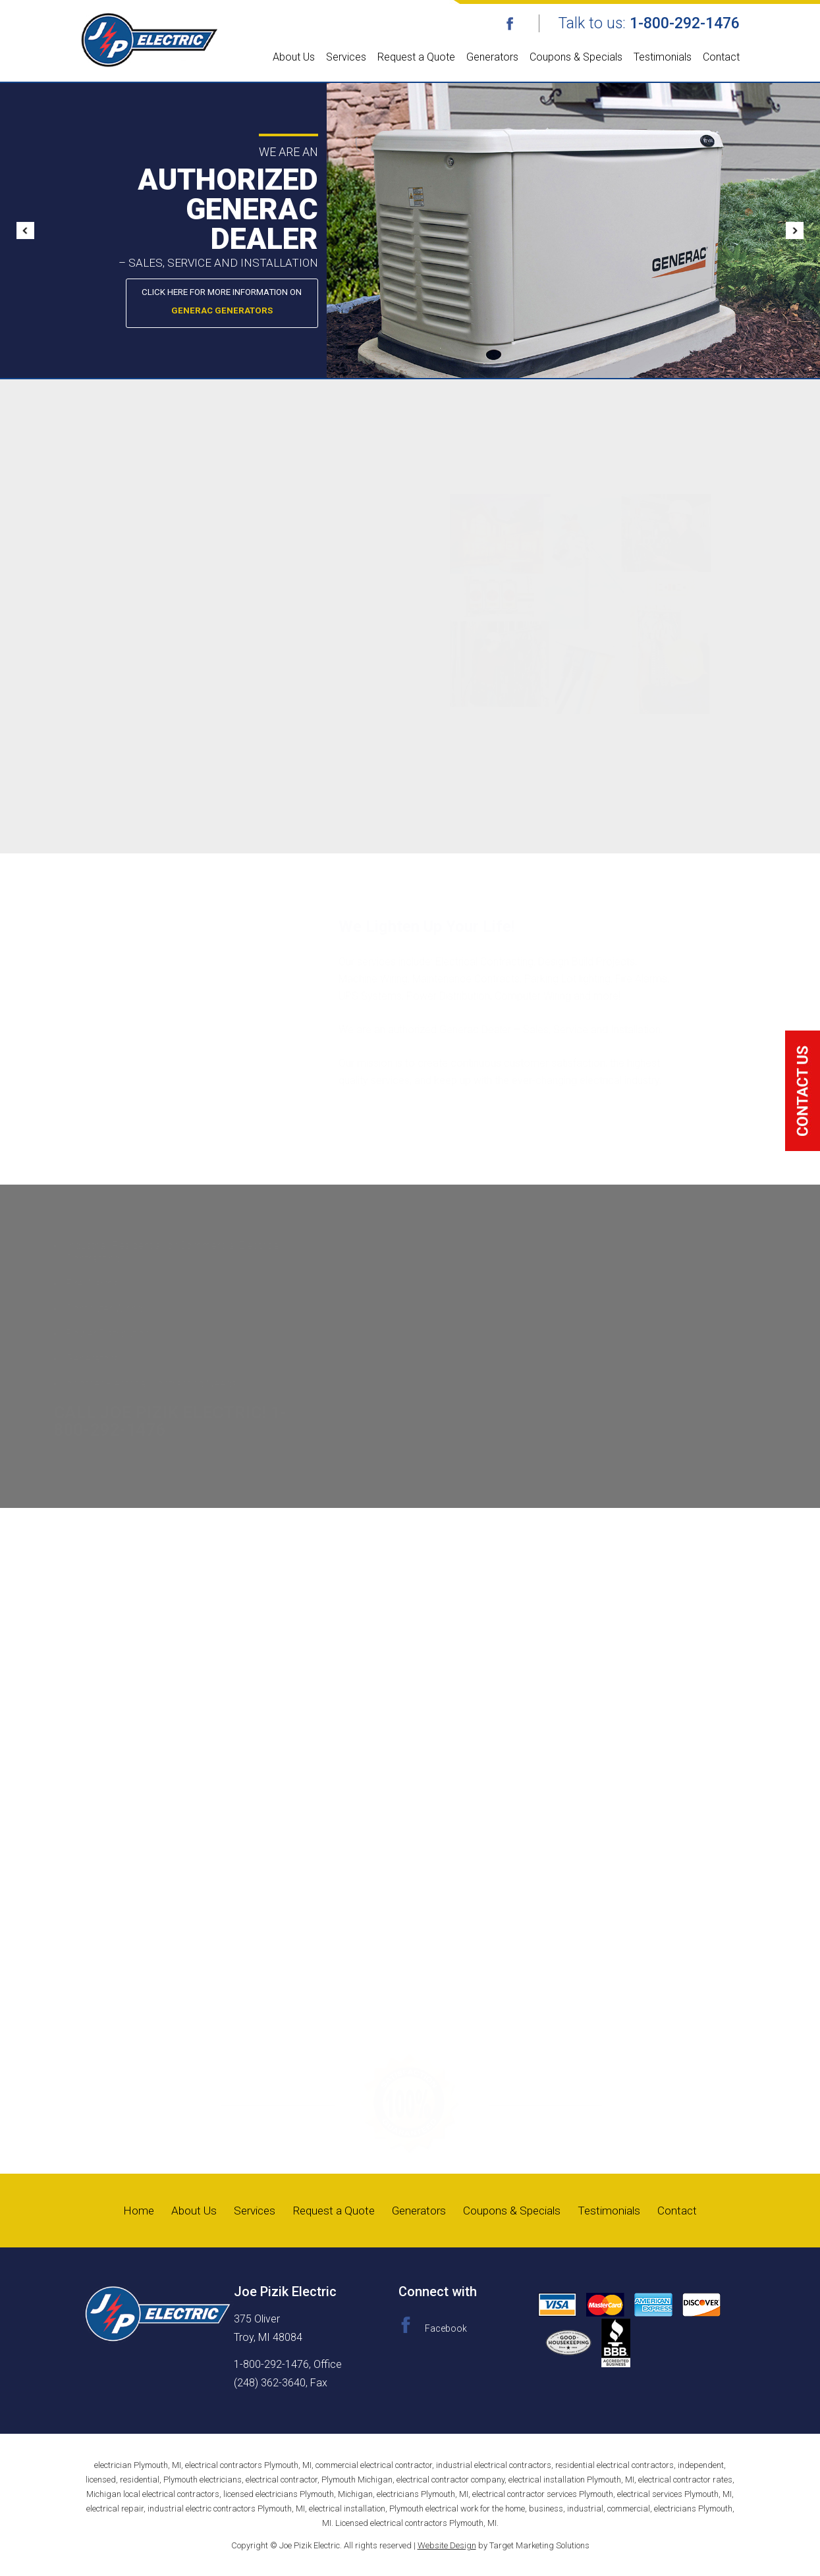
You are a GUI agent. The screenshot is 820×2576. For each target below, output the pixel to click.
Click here (316, 304)
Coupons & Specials (576, 57)
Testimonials (663, 57)
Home (130, 2210)
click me (802, 1091)
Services (346, 57)
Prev (30, 230)
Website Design (447, 2545)
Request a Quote (416, 57)
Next (790, 230)
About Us (294, 57)
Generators (492, 57)
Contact (721, 57)
